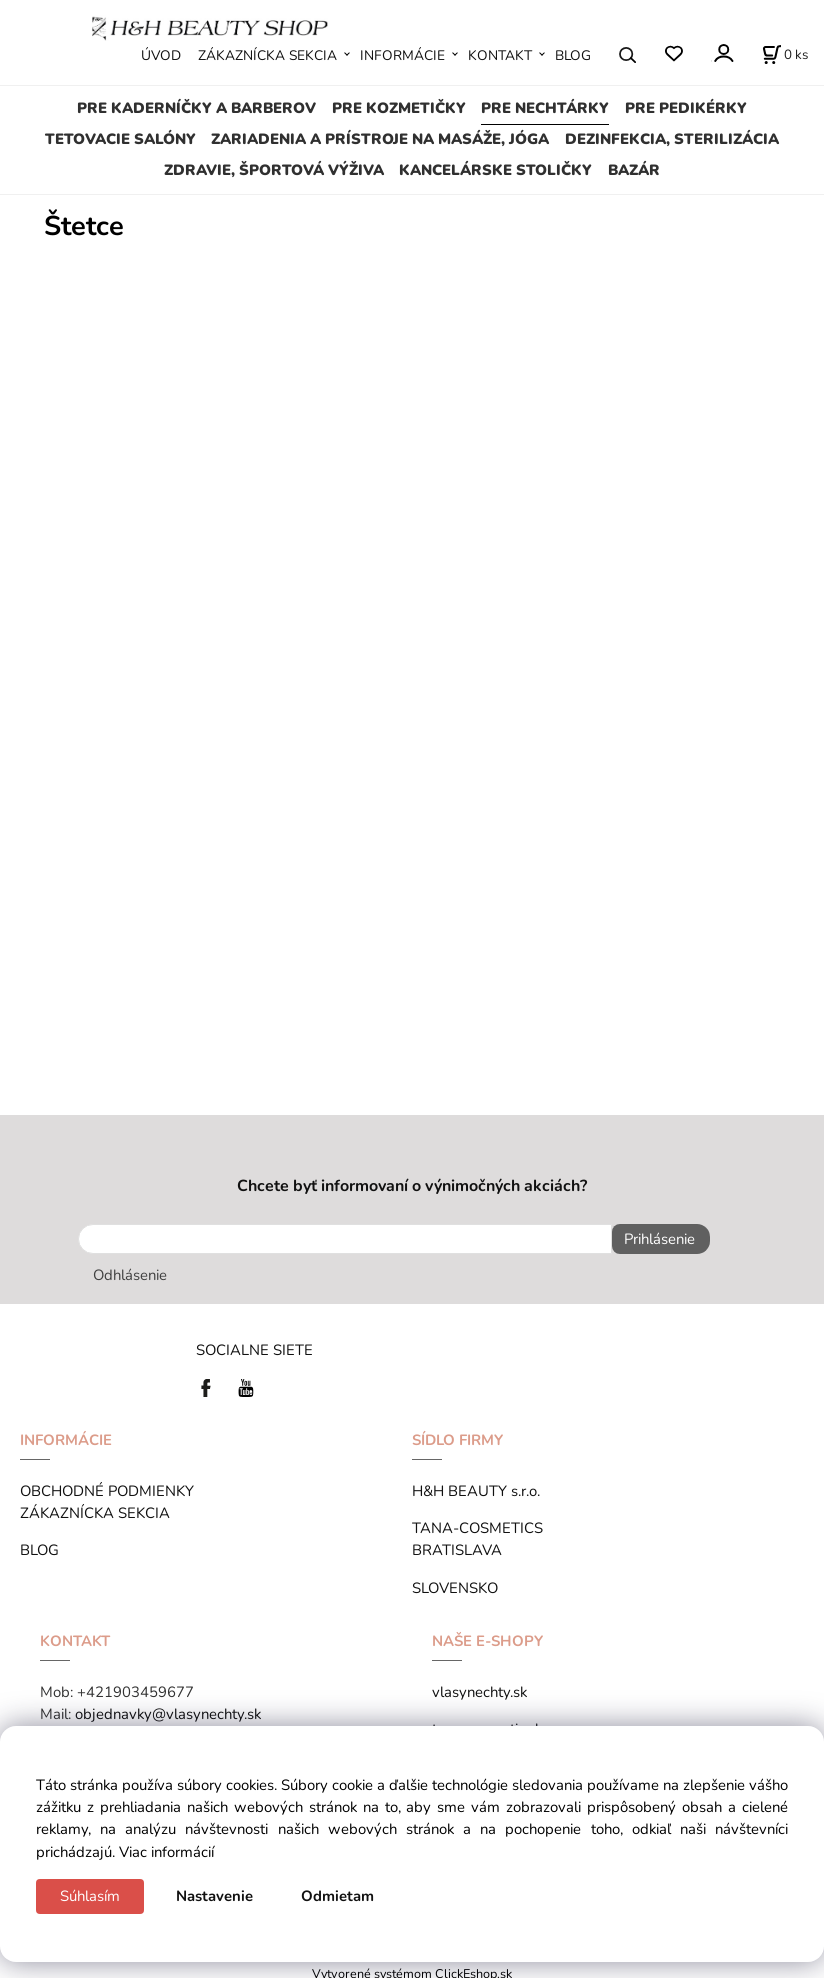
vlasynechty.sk (479, 1685)
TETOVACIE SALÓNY (120, 139)
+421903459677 (135, 1685)
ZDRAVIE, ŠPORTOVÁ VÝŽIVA (274, 170)
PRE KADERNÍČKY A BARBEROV (196, 108)
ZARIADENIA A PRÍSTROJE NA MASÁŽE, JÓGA (380, 139)
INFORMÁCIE (402, 55)
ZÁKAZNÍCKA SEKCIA (267, 55)
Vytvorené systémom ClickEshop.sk (412, 1966)
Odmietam (337, 1896)
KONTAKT (500, 55)
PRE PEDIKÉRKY (686, 108)
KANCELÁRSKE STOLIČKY (495, 170)
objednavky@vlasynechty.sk (168, 1707)
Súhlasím (90, 1896)
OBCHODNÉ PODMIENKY (107, 1484)
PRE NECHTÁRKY (545, 108)
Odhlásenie (130, 1268)
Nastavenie (214, 1896)
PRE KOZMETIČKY (399, 108)
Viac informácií (166, 1852)
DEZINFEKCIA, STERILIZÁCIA (672, 139)
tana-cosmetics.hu (491, 1722)
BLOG (573, 55)
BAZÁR (634, 170)
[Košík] (785, 55)
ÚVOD (161, 55)
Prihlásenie (652, 1239)
